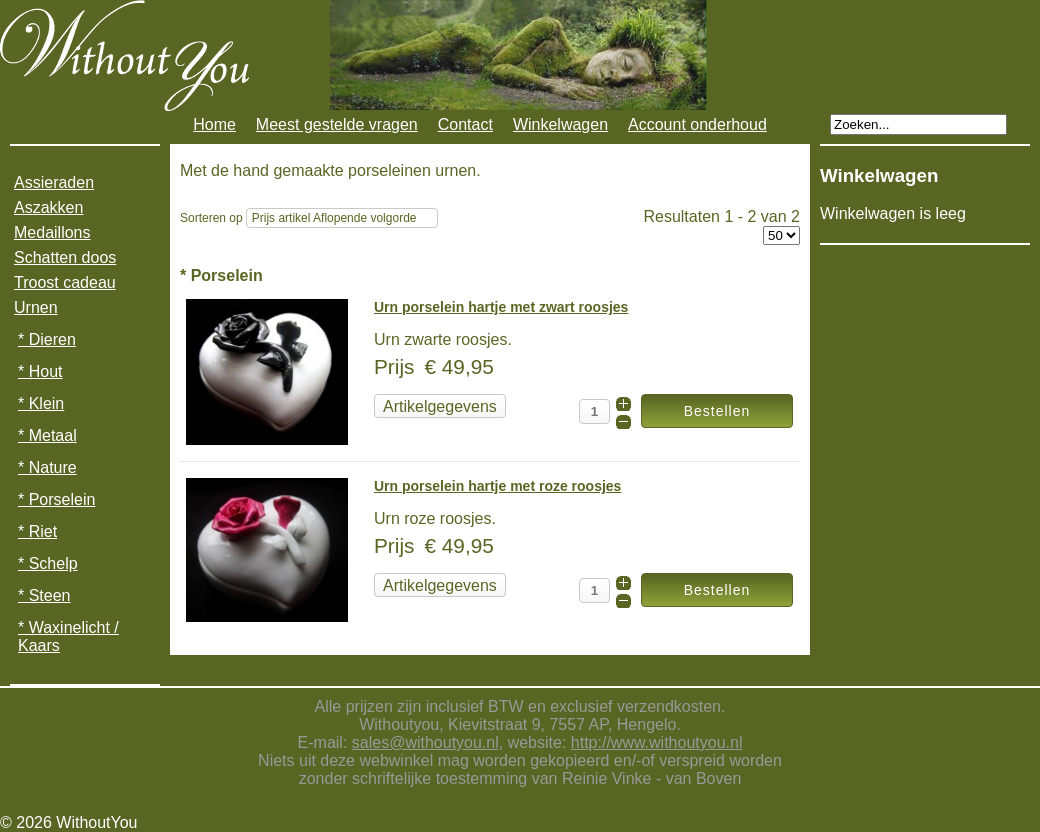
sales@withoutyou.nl (425, 742)
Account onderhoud (697, 124)
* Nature (47, 467)
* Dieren (47, 339)
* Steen (44, 595)
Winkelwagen (560, 124)
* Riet (37, 531)
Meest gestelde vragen (337, 124)
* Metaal (47, 435)
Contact (465, 124)
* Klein (41, 403)
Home (214, 124)
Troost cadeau (65, 282)
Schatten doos (65, 257)
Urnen (36, 307)
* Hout (40, 371)
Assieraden (54, 182)
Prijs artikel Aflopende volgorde (334, 218)
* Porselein (56, 499)
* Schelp (48, 563)
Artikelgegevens (440, 406)
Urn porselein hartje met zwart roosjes (501, 307)
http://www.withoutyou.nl (657, 742)
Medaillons (52, 232)
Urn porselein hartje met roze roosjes (497, 486)
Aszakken (48, 207)
